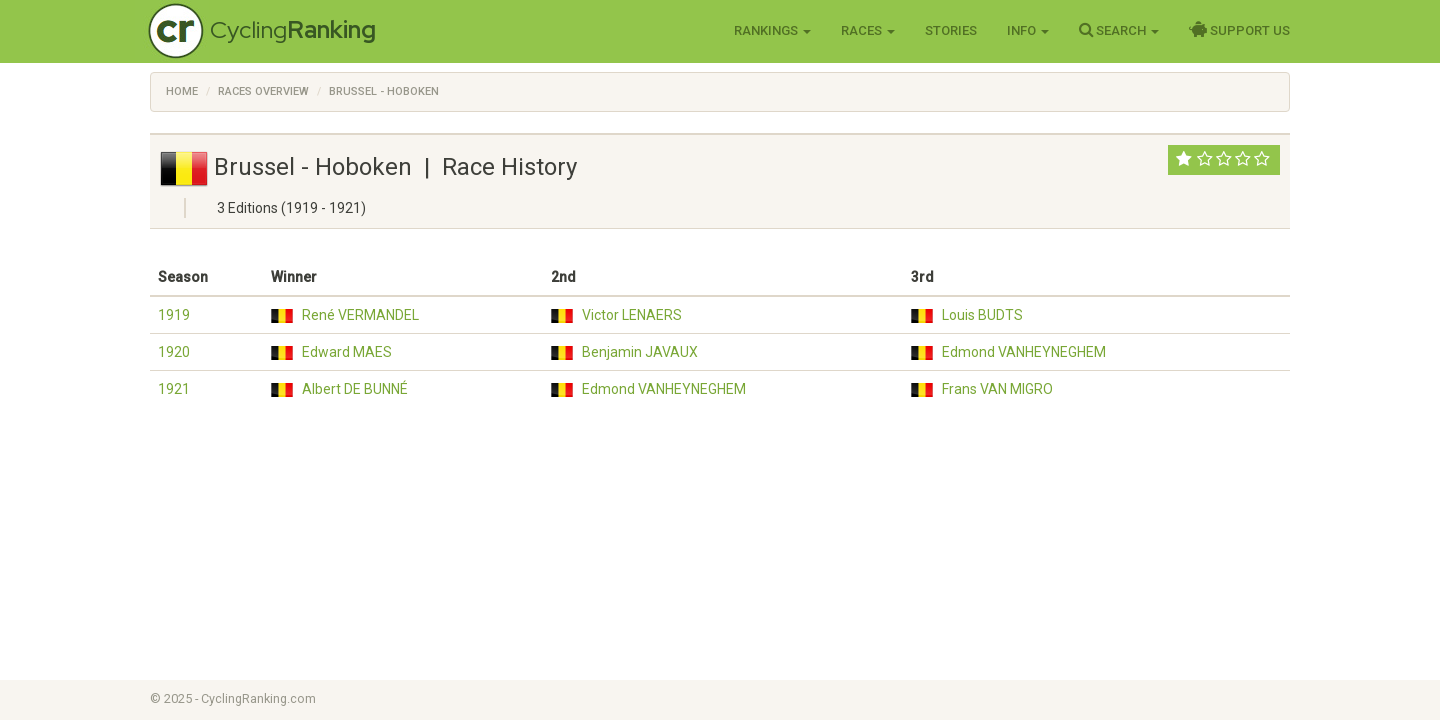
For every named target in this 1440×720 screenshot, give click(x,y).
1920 (174, 352)
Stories (951, 30)
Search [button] (1119, 30)
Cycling (293, 29)
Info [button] (1028, 30)
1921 (174, 389)
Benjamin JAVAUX (640, 352)
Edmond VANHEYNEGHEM (1024, 352)
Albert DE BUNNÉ (355, 389)
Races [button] (868, 30)
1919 (174, 315)
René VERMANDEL (360, 315)
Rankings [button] (772, 30)
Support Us (1239, 30)
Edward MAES (347, 352)
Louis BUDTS (982, 315)
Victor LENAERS (632, 315)
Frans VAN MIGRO (997, 389)
